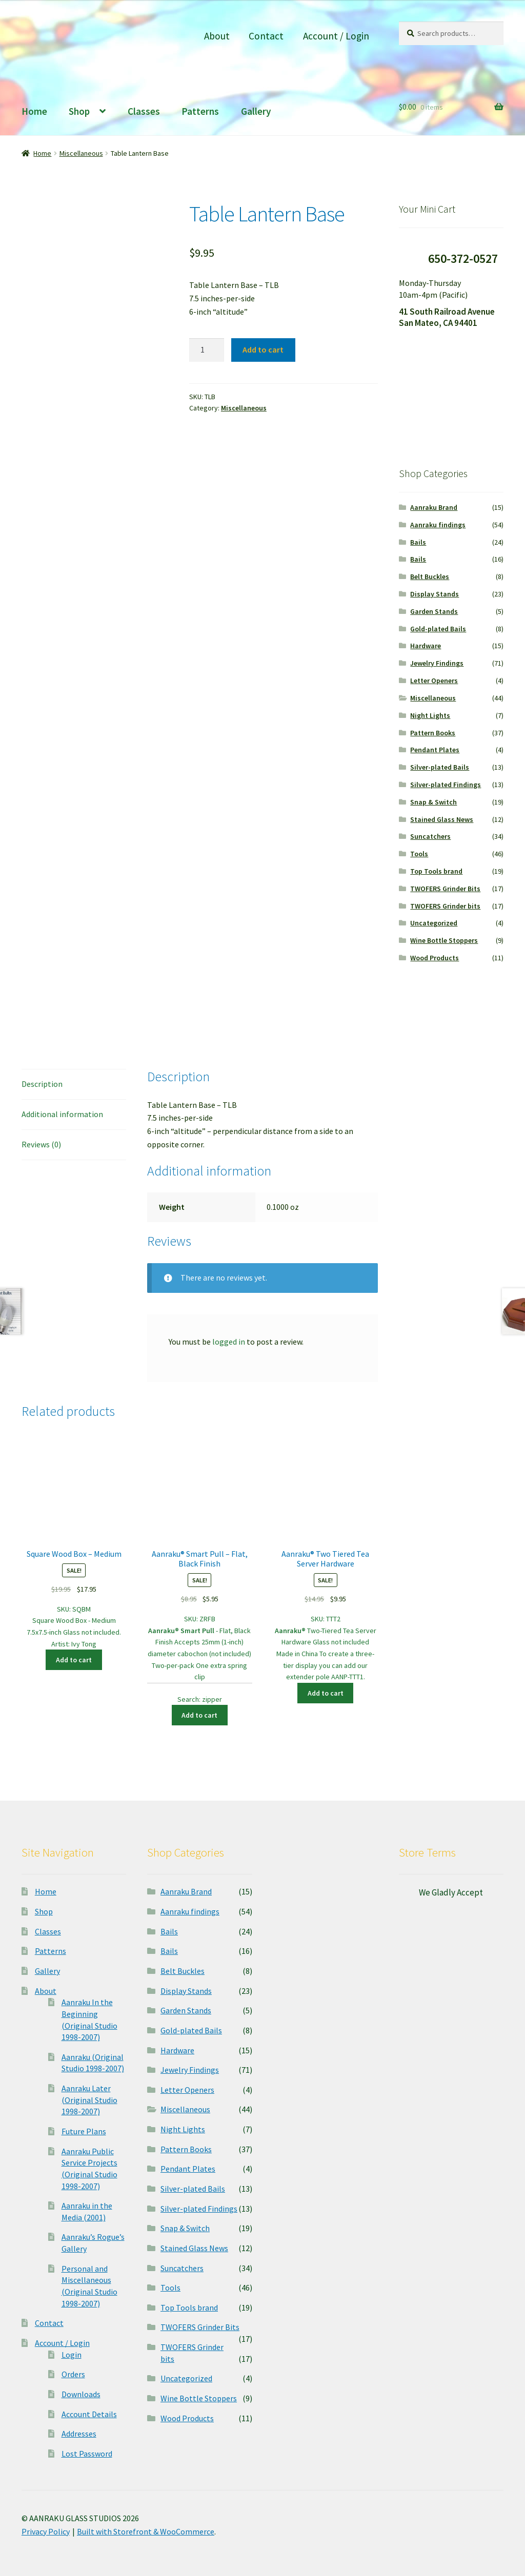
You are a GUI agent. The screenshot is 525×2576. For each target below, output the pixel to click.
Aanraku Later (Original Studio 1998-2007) (89, 2099)
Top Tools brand (436, 871)
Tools (419, 853)
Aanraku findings (438, 524)
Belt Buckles (429, 576)
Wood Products (434, 957)
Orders (73, 2374)
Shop (79, 111)
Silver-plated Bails (439, 767)
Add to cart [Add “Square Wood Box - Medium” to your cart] (74, 1659)
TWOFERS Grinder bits (445, 906)
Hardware (425, 645)
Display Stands (434, 594)
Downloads (81, 2394)
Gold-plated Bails (438, 628)
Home (34, 111)
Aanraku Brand (433, 507)
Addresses (79, 2433)
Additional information (62, 1114)
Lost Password (87, 2453)
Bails (418, 542)
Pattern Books (432, 732)
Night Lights (430, 715)
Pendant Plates (434, 749)
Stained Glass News (441, 819)
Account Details (89, 2414)
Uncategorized (433, 923)
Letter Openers (434, 680)
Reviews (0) (41, 1144)
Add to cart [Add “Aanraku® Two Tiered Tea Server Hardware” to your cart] (326, 1693)
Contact (266, 36)
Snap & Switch (433, 802)
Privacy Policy (46, 2531)
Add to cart (263, 349)
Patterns (200, 111)
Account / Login (336, 36)
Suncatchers (430, 836)
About (217, 36)
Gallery (256, 111)
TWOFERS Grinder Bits (445, 888)
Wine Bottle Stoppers (444, 940)
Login (72, 2355)
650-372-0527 (463, 258)
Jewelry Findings (436, 663)
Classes (144, 111)
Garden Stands (434, 611)
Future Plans (84, 2131)
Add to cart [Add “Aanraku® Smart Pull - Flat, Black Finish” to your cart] (199, 1715)
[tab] (74, 1084)
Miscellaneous (81, 153)
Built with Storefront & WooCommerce (145, 2531)
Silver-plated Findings (445, 784)
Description (42, 1084)
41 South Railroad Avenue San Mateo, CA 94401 (447, 317)
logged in (228, 1341)
